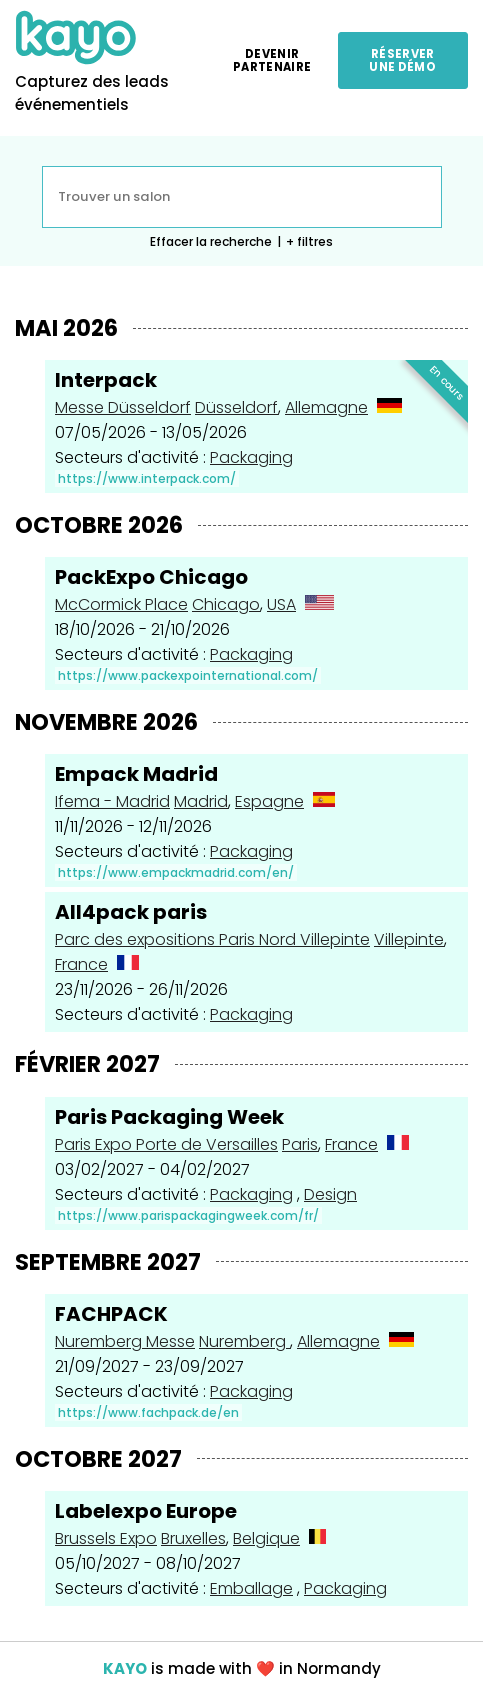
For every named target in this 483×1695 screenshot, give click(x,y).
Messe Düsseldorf (123, 407)
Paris (300, 1144)
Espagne (269, 801)
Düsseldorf (236, 407)
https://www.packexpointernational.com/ (188, 675)
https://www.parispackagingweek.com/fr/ (188, 1215)
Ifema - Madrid (112, 801)
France (81, 964)
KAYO (125, 1668)
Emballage (251, 1588)
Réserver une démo (402, 60)
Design (330, 1194)
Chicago (226, 604)
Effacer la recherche (211, 241)
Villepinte (409, 939)
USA (281, 604)
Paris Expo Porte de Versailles (166, 1144)
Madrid (201, 801)
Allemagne (326, 407)
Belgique (266, 1538)
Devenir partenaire (272, 60)
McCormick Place (121, 604)
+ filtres (309, 241)
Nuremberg (244, 1341)
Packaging (251, 457)
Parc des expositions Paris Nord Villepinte (212, 939)
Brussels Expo (106, 1538)
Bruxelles (193, 1538)
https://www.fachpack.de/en (148, 1412)
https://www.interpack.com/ (147, 478)
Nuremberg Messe (125, 1341)
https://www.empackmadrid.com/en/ (176, 872)
